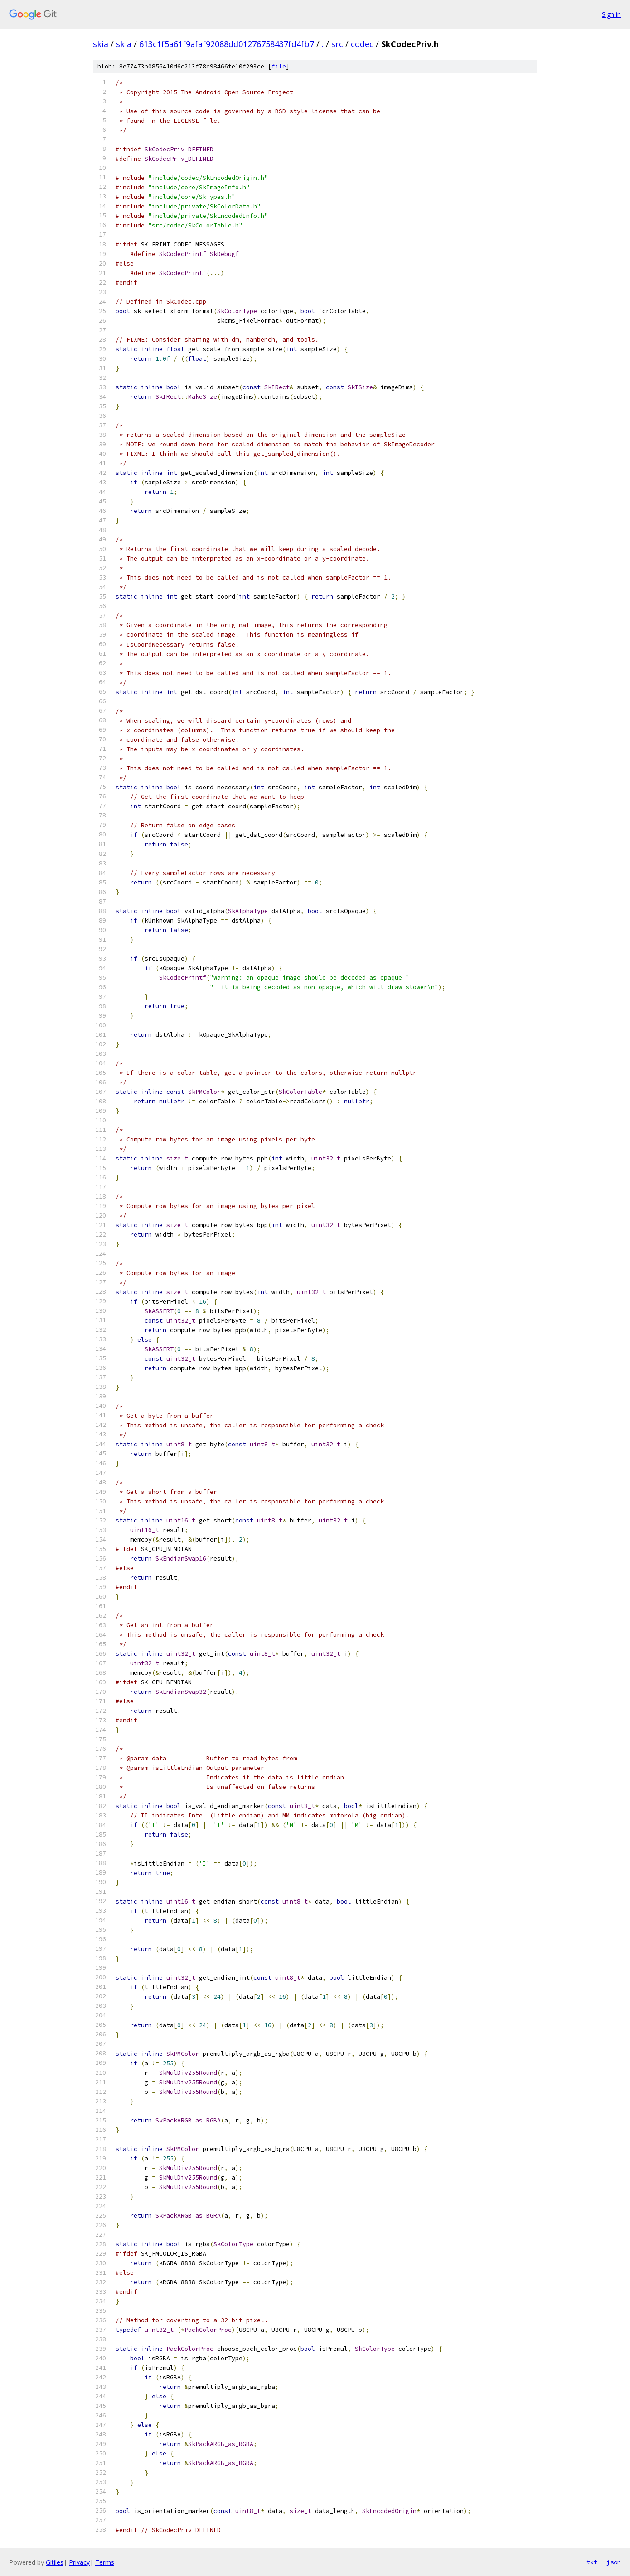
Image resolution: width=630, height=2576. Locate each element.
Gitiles (54, 2562)
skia (100, 44)
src (337, 44)
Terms (104, 2562)
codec (362, 44)
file (278, 66)
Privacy (79, 2562)
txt (591, 2562)
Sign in (611, 14)
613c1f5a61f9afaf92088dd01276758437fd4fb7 (226, 44)
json (613, 2562)
